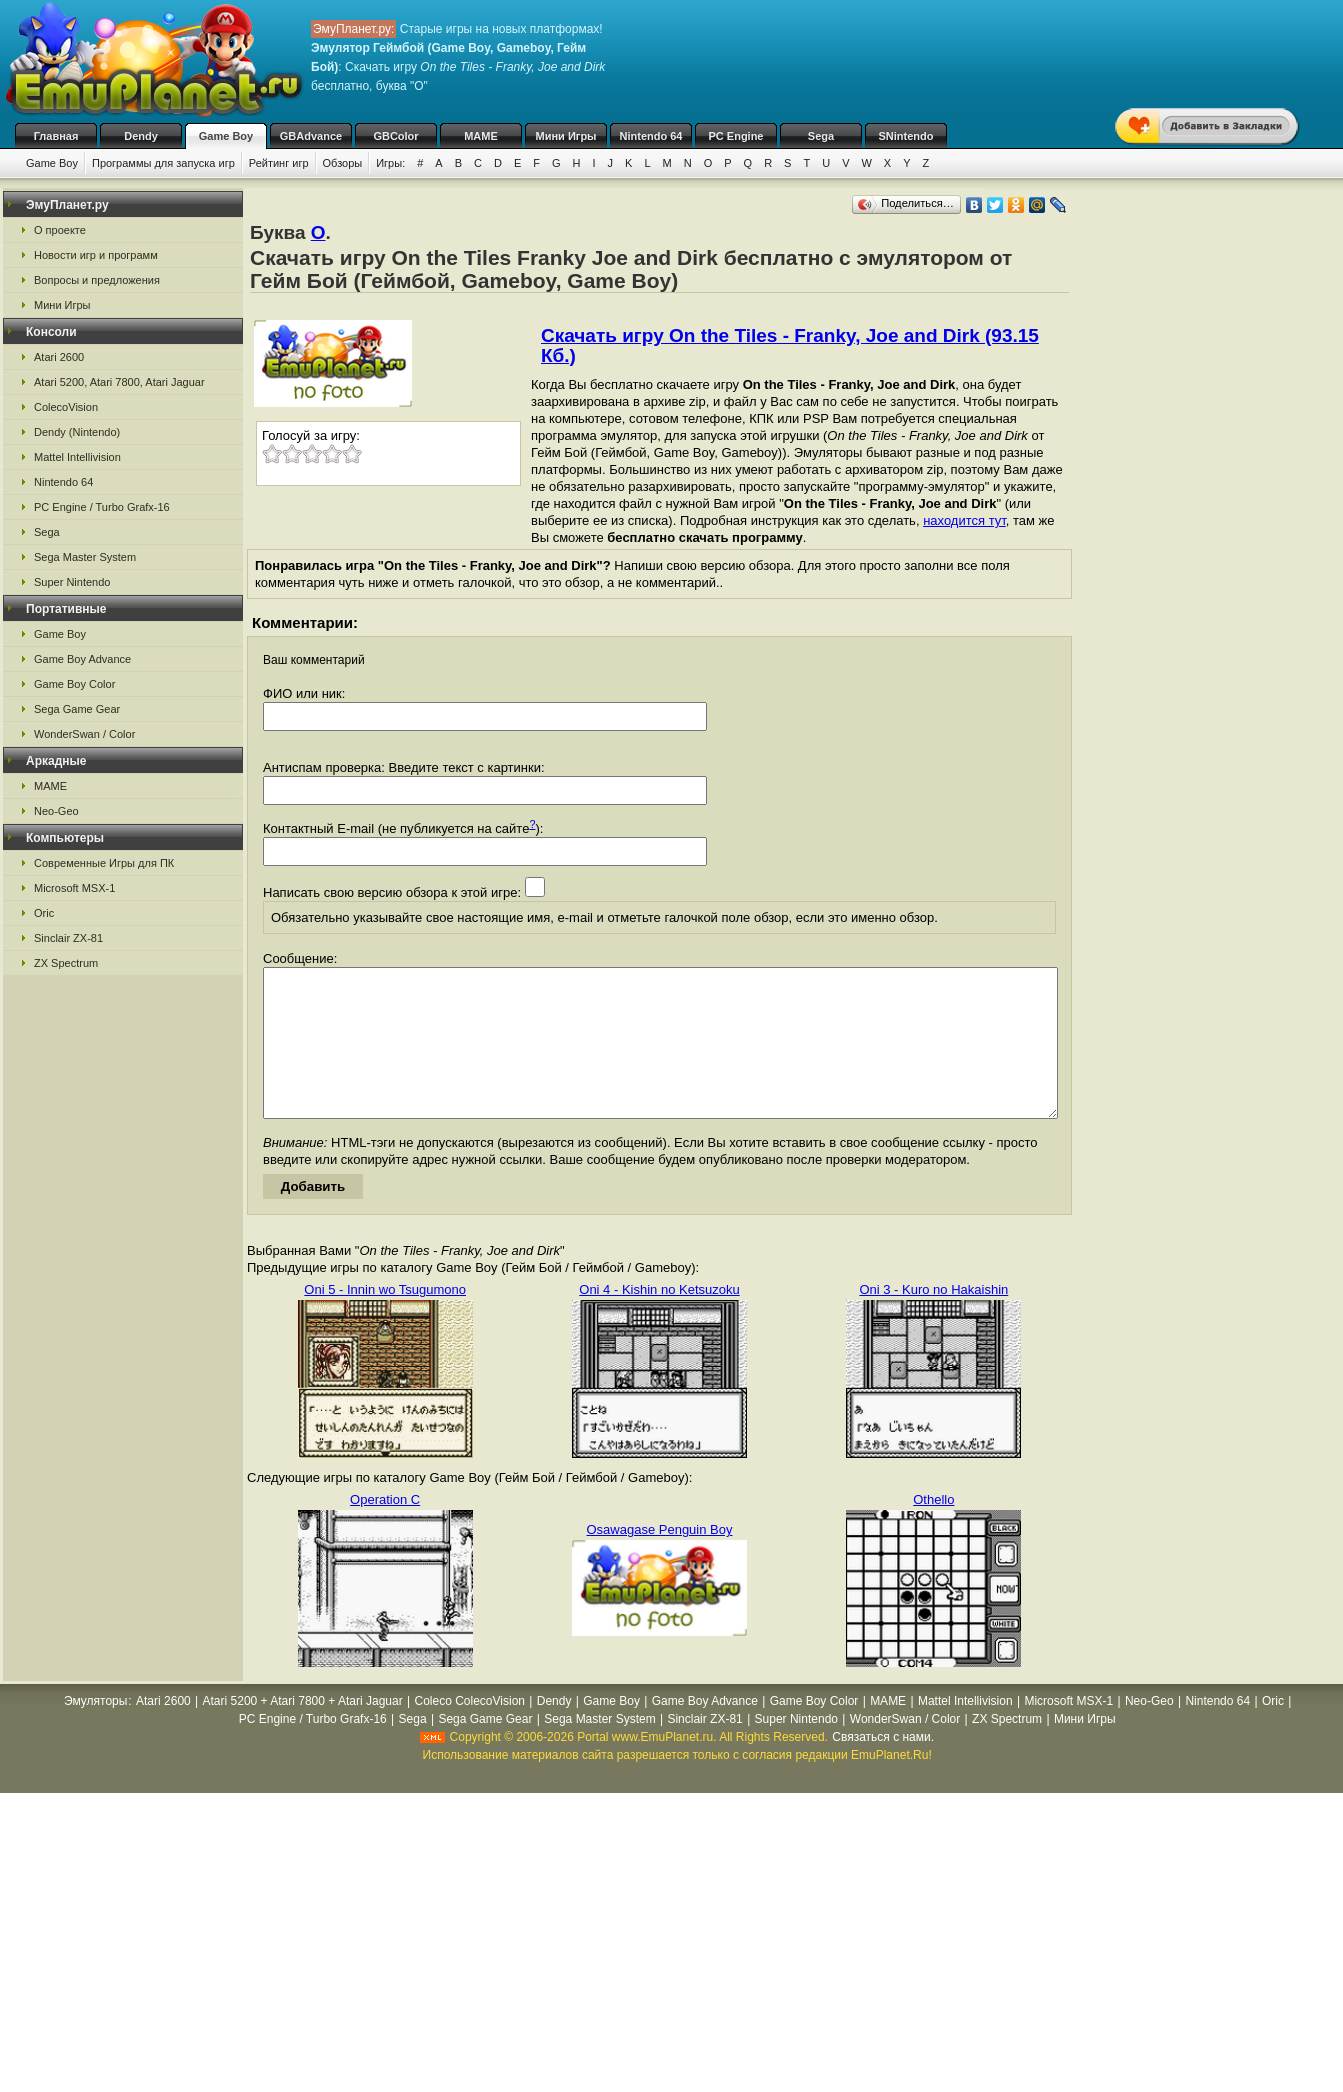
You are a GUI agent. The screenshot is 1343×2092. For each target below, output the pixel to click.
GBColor (395, 136)
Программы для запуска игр (163, 163)
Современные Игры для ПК (104, 863)
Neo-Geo (56, 811)
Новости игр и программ (96, 255)
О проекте (60, 230)
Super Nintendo (72, 582)
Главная (56, 136)
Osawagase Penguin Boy (660, 1559)
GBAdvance (311, 136)
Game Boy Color (74, 684)
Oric (44, 913)
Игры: (390, 163)
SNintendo (906, 136)
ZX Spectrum (66, 963)
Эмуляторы (95, 1731)
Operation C (385, 1529)
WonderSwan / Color (84, 734)
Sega (821, 136)
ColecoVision (66, 407)
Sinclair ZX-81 (68, 938)
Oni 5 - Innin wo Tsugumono (385, 1319)
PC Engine (735, 136)
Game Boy (226, 136)
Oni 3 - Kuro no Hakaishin (933, 1319)
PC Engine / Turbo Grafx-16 (102, 507)
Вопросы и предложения (97, 280)
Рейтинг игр (279, 163)
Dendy (141, 136)
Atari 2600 (59, 357)
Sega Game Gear (77, 709)
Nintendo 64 (651, 136)
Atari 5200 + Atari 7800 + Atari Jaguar (303, 1731)
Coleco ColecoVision (469, 1731)
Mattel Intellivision (77, 457)
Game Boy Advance (82, 659)
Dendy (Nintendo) (77, 432)
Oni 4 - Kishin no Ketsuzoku (659, 1319)
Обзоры (343, 163)
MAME (481, 136)
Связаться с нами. (883, 1767)
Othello (933, 1529)
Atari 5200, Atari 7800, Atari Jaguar (119, 382)
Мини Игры (566, 136)
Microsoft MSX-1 (74, 888)
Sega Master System (85, 557)
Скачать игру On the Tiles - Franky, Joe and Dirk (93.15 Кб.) (790, 345)
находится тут (964, 520)
